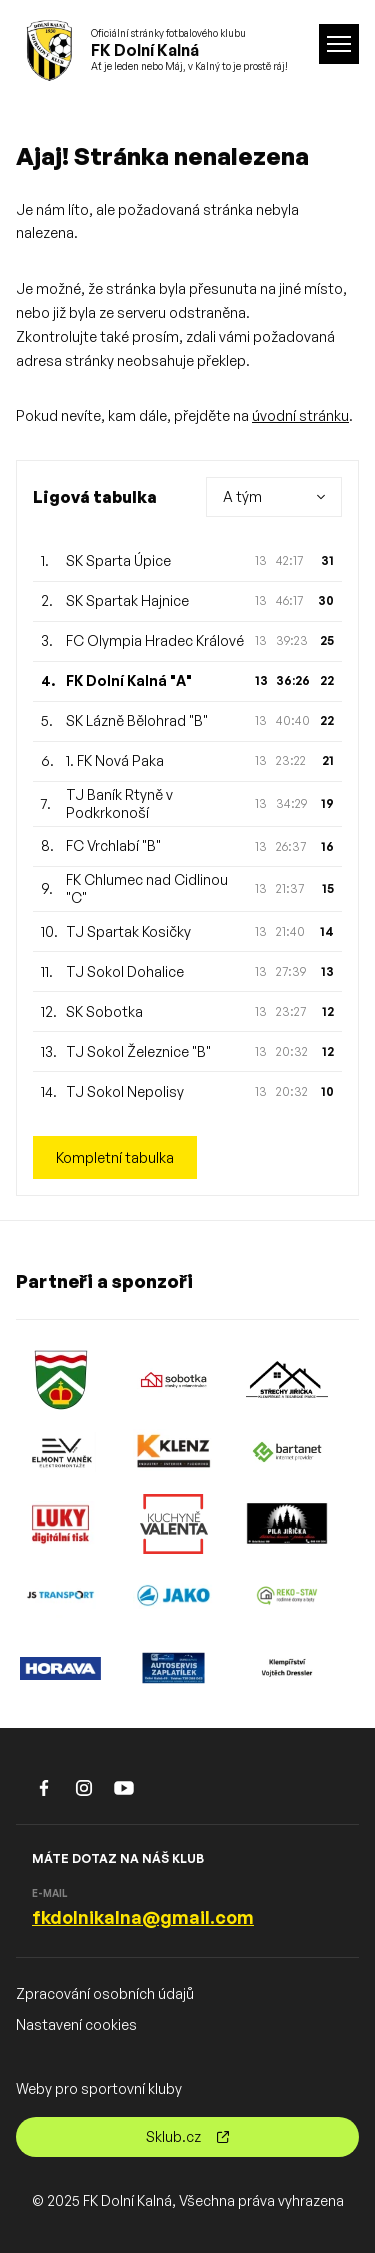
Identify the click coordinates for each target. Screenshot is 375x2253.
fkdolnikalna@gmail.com (143, 1917)
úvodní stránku (300, 415)
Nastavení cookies (76, 2024)
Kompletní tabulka (115, 1157)
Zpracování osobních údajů (105, 1993)
